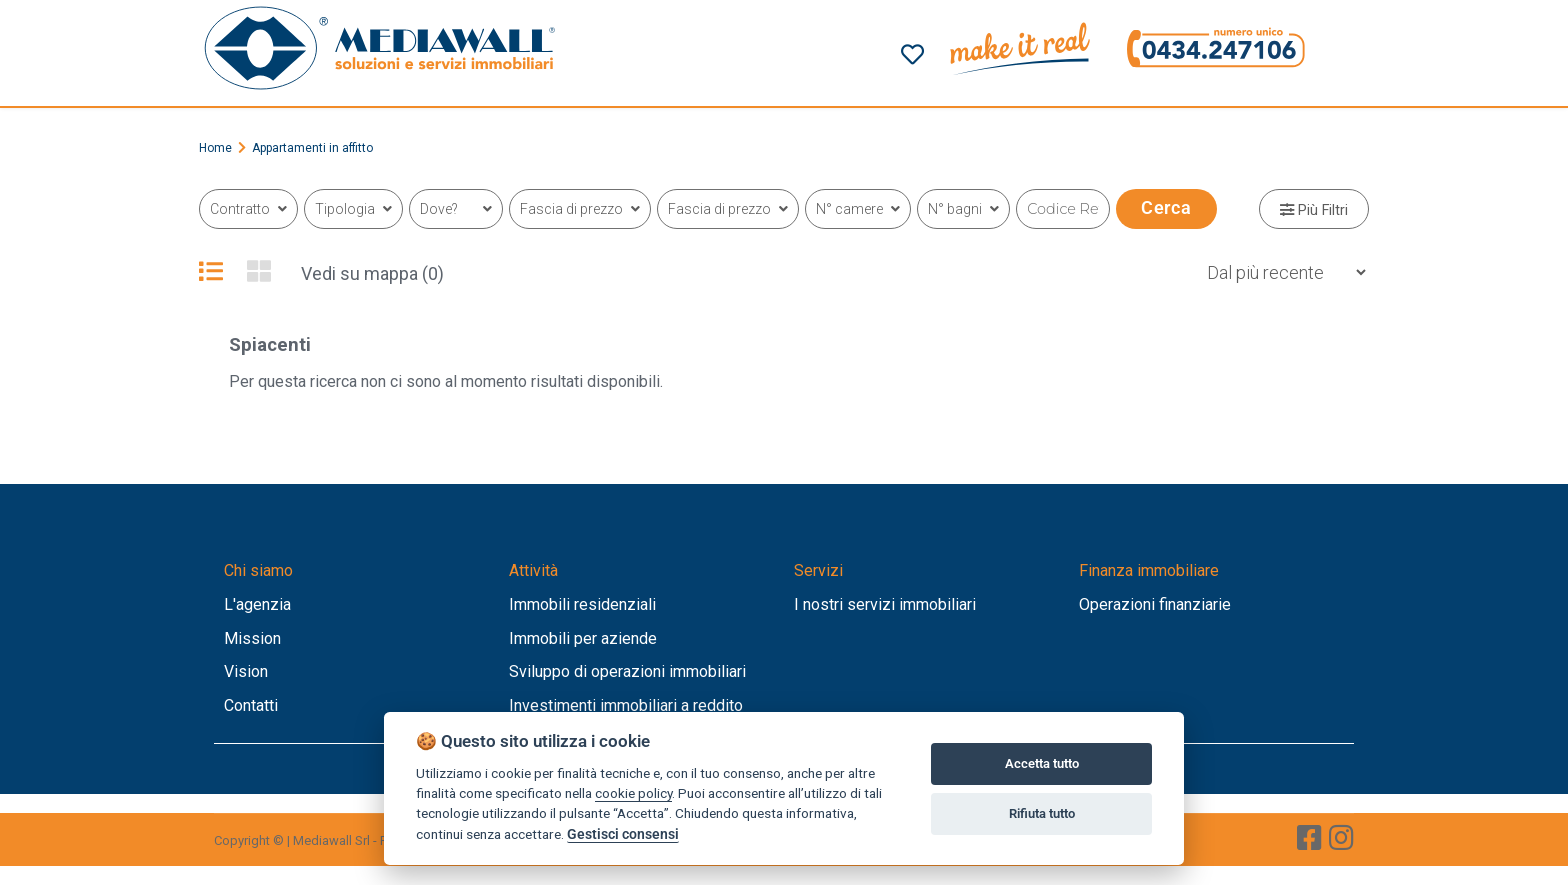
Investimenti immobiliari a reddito (626, 705)
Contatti (251, 705)
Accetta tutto (1042, 763)
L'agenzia (257, 604)
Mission (252, 638)
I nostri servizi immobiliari (885, 604)
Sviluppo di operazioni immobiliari (627, 671)
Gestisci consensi (623, 834)
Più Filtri (1314, 210)
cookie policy (633, 793)
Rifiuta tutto (1042, 813)
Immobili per (555, 638)
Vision (246, 671)
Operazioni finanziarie (1155, 604)
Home (215, 148)
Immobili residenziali (582, 604)
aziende (629, 638)
